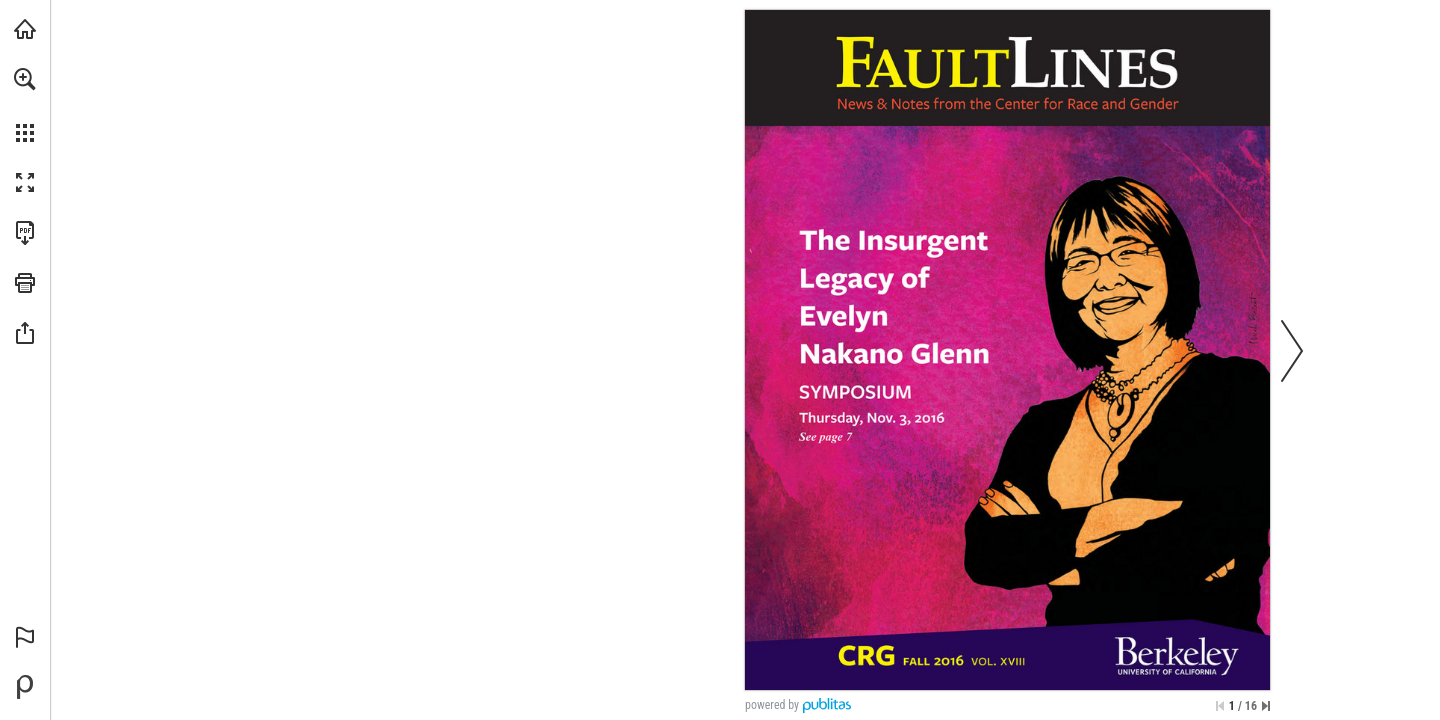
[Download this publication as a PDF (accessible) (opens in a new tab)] (25, 233)
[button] (25, 79)
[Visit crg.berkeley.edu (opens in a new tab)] (25, 29)
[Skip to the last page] (1266, 706)
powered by (772, 705)
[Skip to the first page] (1220, 706)
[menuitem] (25, 105)
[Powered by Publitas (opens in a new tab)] (25, 687)
